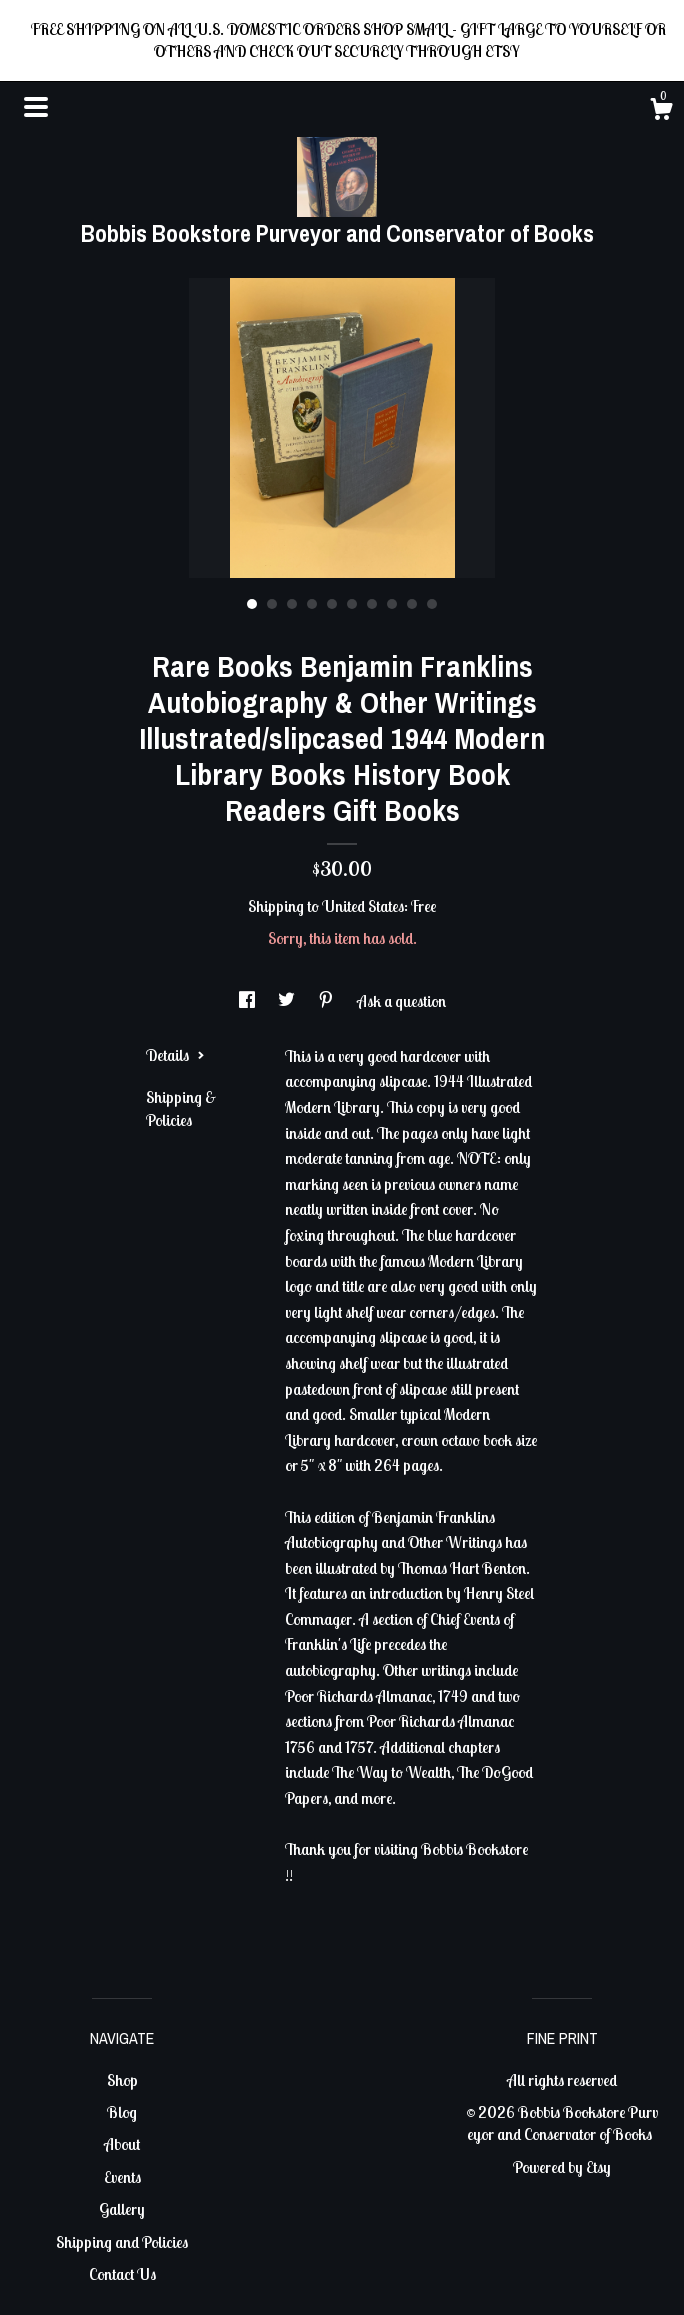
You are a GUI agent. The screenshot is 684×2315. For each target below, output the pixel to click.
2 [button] (272, 604)
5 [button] (332, 604)
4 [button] (312, 604)
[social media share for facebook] (248, 1001)
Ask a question (401, 1001)
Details (175, 1055)
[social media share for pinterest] (327, 1001)
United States (363, 906)
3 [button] (292, 604)
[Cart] (661, 112)
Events (122, 2177)
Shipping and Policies (122, 2242)
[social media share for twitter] (288, 1001)
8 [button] (392, 604)
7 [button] (372, 604)
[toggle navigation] (36, 107)
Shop (122, 2080)
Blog (122, 2112)
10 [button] (432, 604)
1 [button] (252, 604)
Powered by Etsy (562, 2167)
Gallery (122, 2209)
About (122, 2144)
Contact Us (122, 2274)
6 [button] (352, 604)
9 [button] (412, 604)
